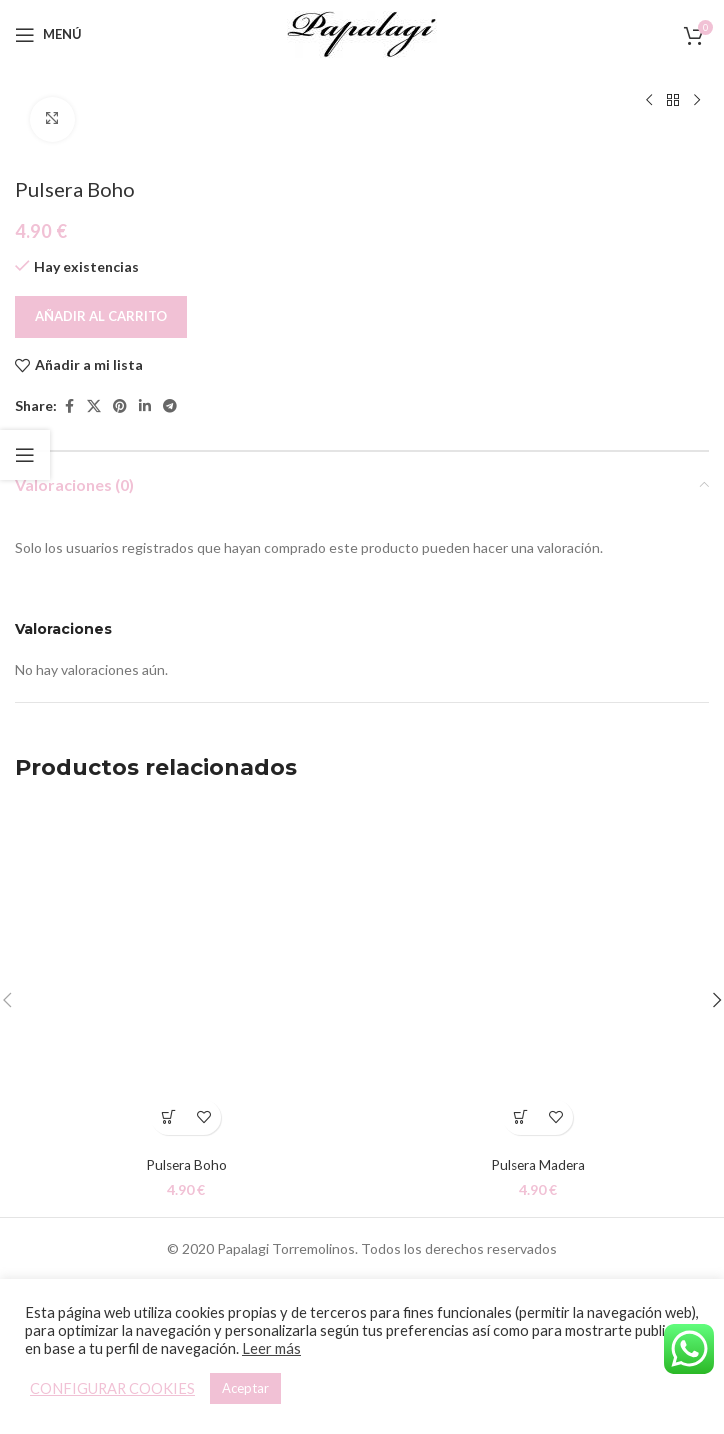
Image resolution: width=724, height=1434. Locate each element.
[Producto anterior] (649, 101)
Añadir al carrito (101, 315)
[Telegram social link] (170, 406)
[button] (168, 1117)
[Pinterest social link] (120, 406)
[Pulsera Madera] (538, 974)
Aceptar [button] (245, 1388)
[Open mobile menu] (48, 35)
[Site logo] (362, 32)
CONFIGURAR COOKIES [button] (112, 1388)
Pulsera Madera (538, 1164)
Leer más (271, 1348)
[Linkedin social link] (145, 406)
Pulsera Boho (186, 1164)
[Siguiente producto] (697, 101)
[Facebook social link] (69, 406)
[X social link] (94, 406)
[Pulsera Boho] (186, 974)
